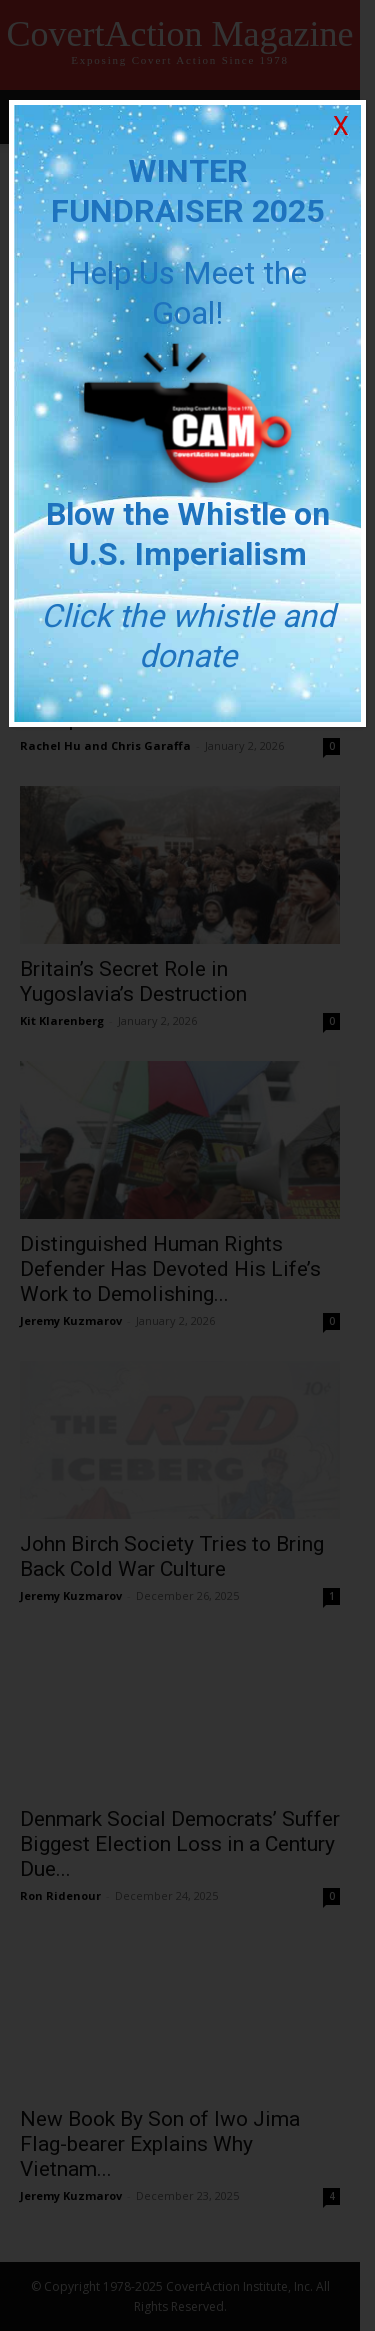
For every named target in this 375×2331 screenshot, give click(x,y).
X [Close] (341, 126)
